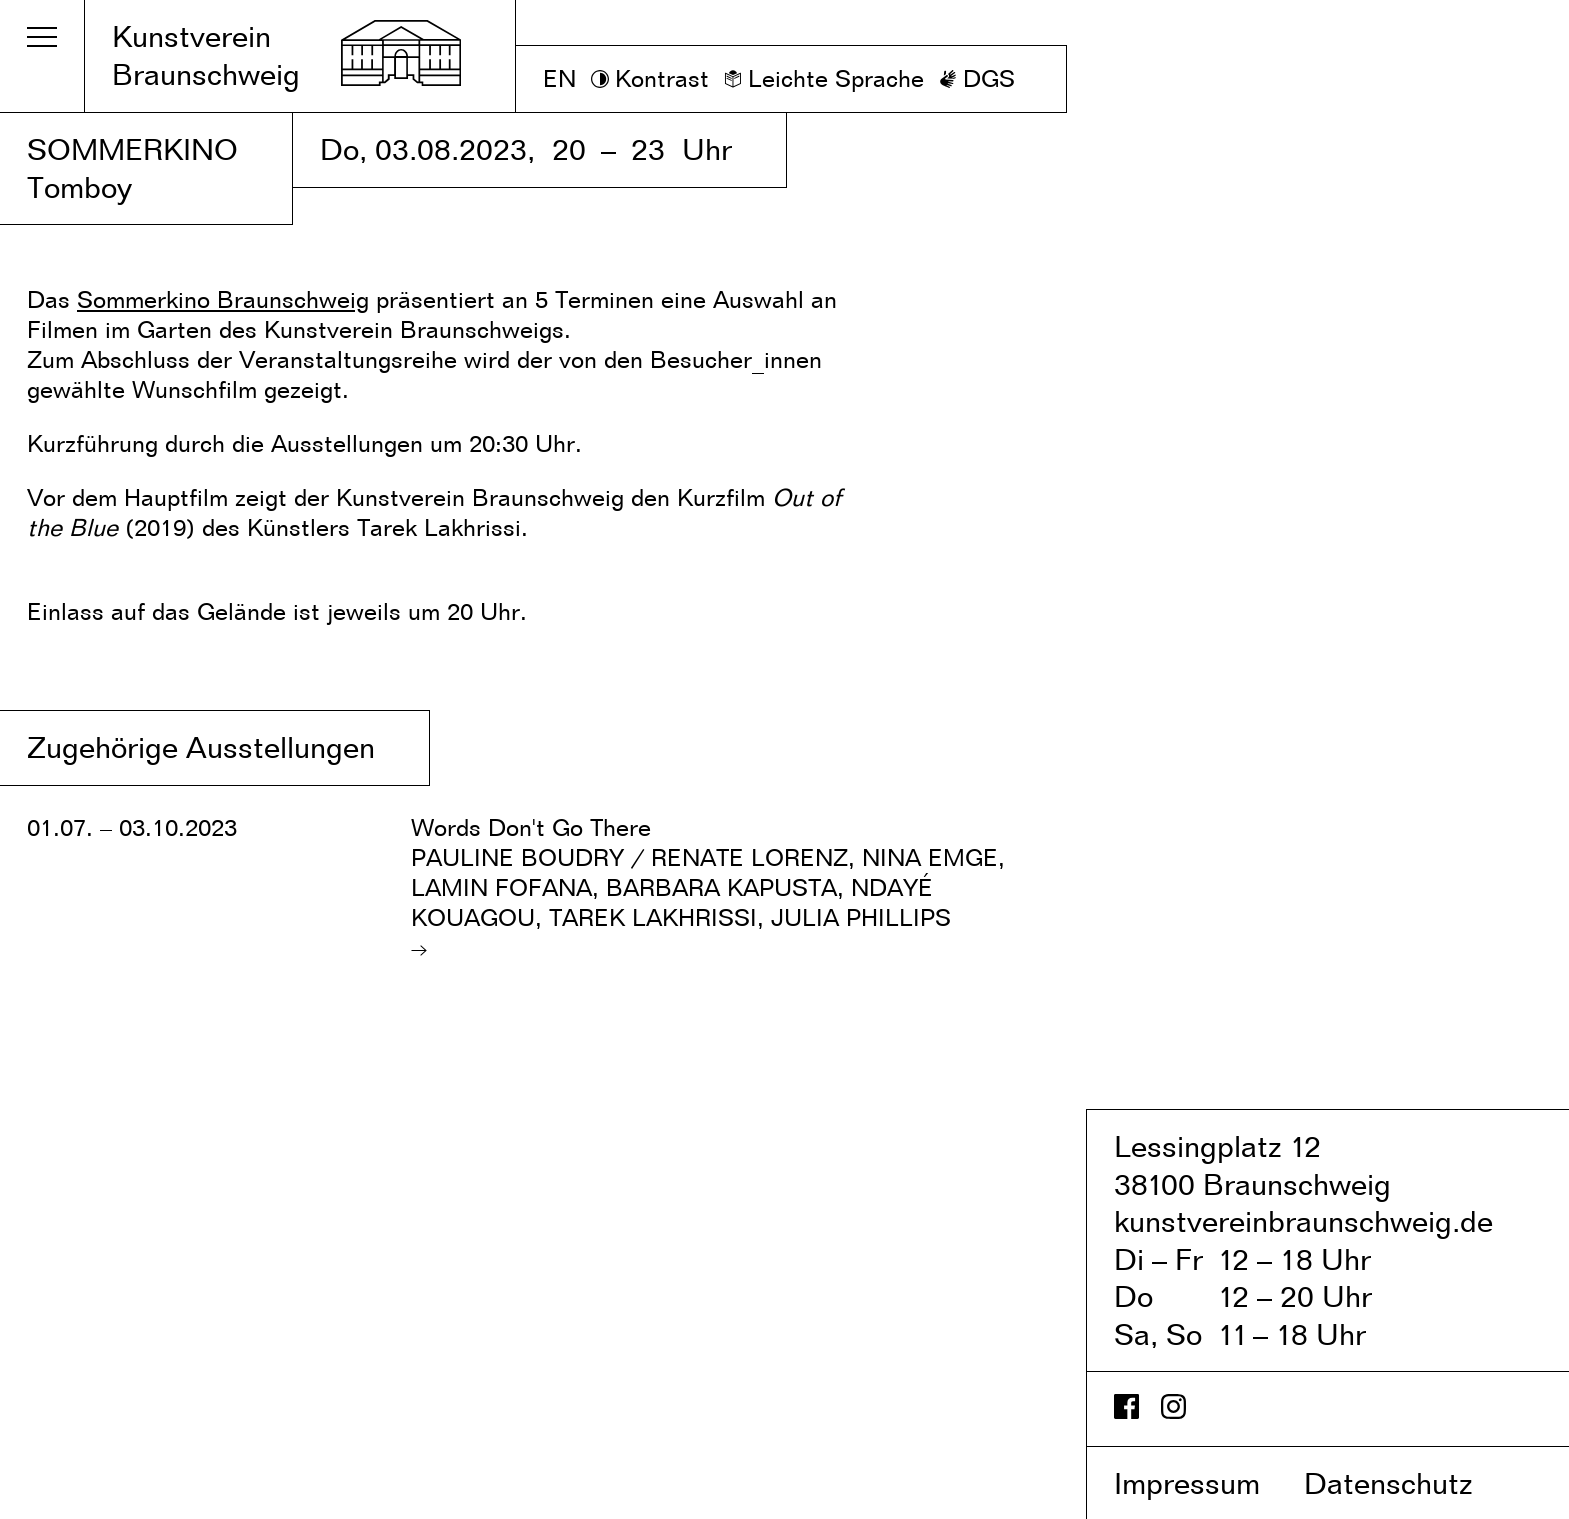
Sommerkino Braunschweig (223, 299)
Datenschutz (1409, 1483)
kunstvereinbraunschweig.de (1303, 1221)
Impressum (1205, 1483)
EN (559, 78)
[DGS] (977, 79)
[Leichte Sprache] (824, 79)
